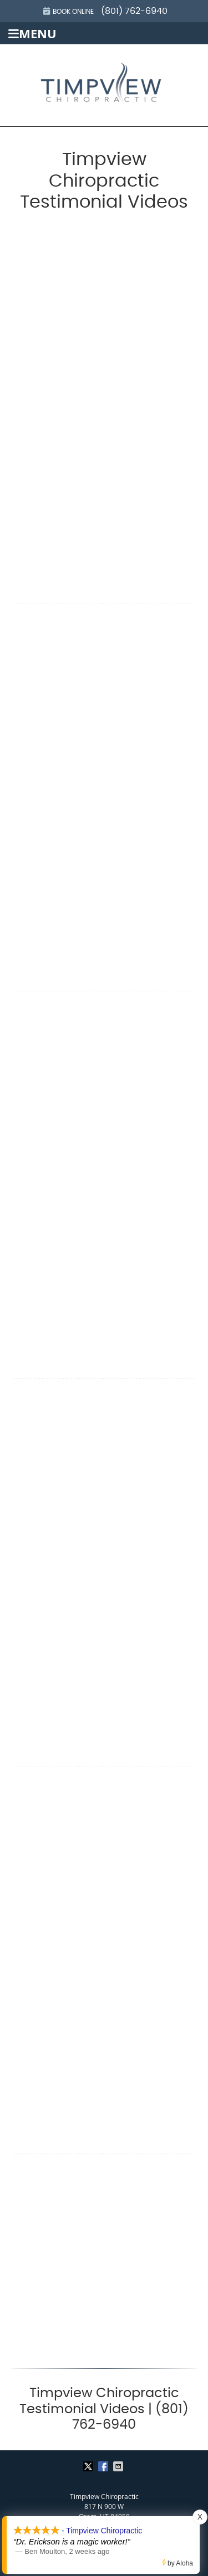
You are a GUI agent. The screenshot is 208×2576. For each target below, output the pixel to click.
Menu (32, 33)
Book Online (68, 11)
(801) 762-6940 (134, 11)
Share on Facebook (104, 2466)
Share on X (89, 2466)
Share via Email (119, 2466)
